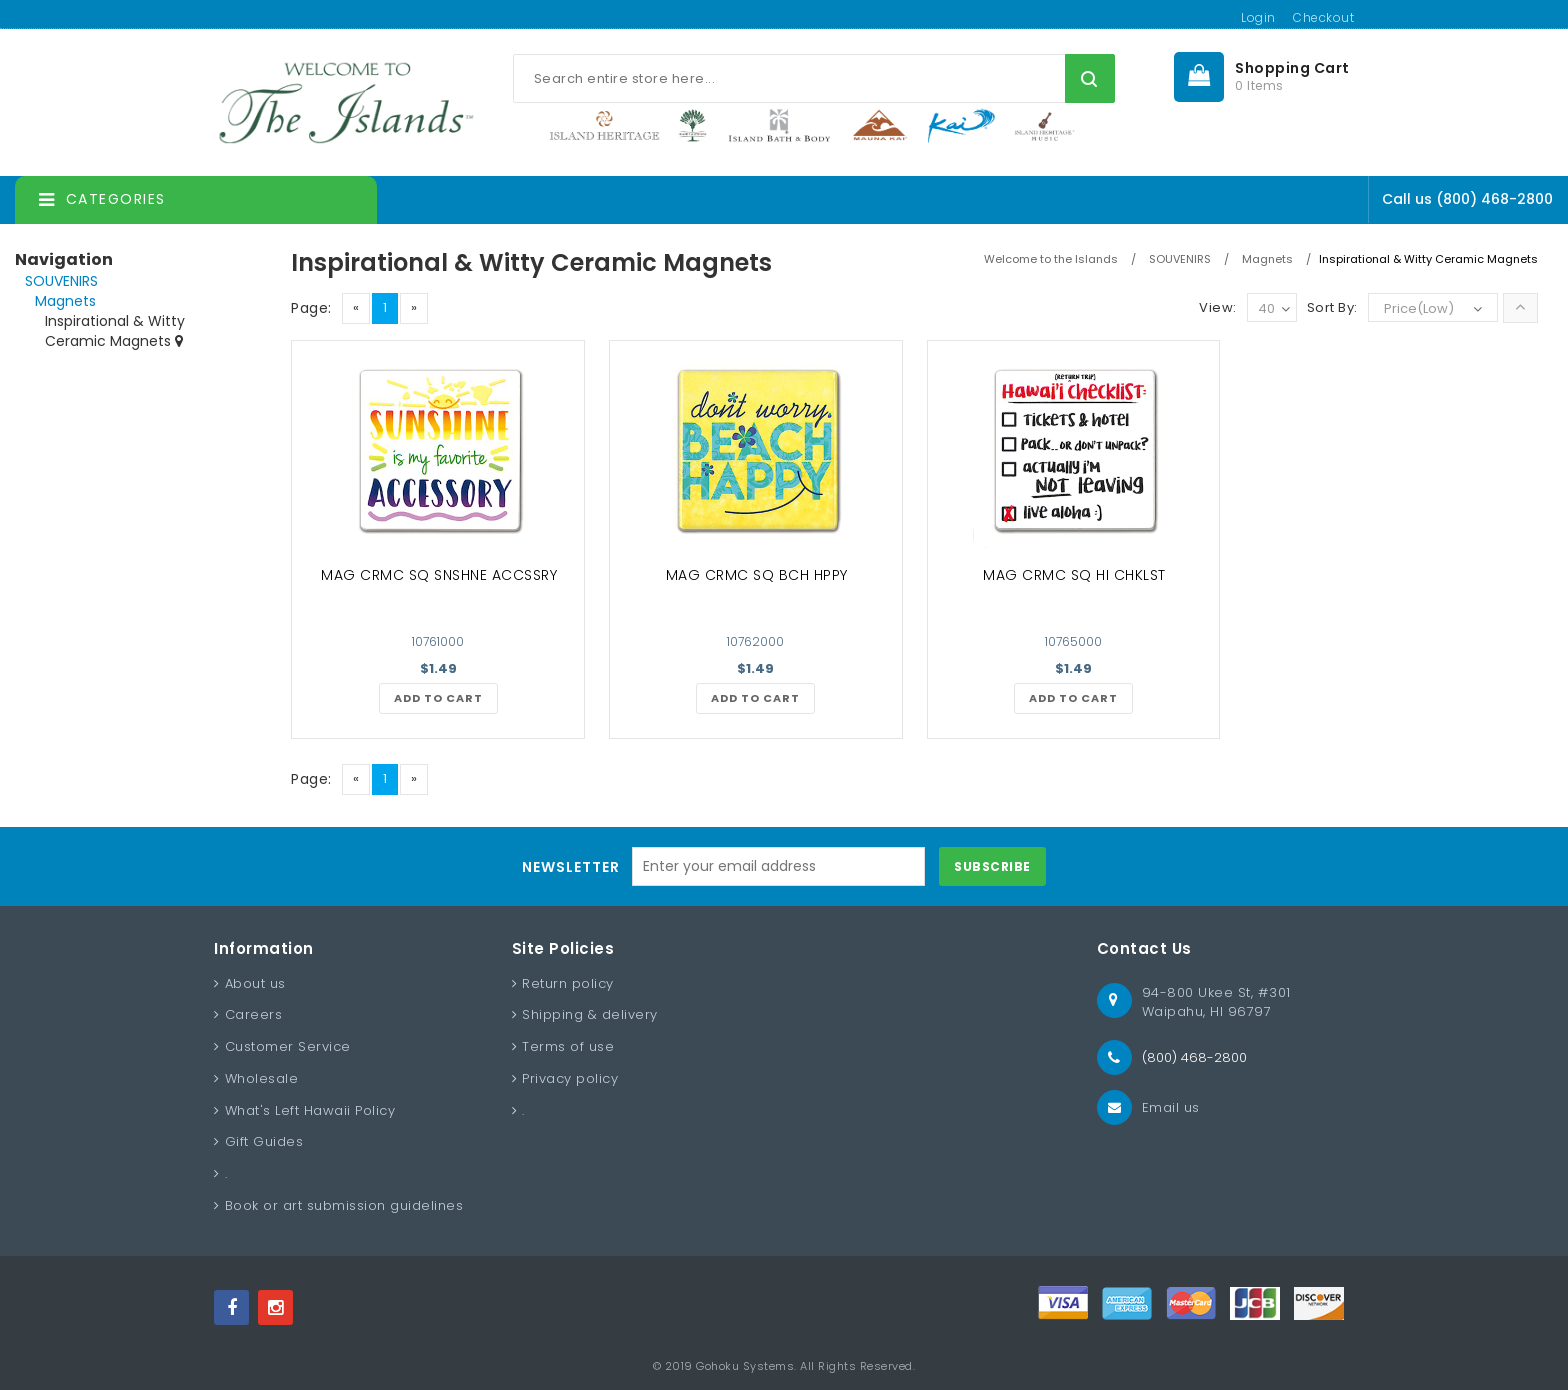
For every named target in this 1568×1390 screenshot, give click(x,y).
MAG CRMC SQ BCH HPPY (757, 575)
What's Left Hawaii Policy (310, 1110)
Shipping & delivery (590, 1014)
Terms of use (568, 1046)
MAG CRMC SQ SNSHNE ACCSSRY (439, 575)
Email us (1171, 1107)
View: (1218, 307)
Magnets (65, 301)
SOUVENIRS (61, 281)
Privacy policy (570, 1078)
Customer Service (288, 1046)
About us (255, 983)
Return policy (568, 983)
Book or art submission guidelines (344, 1205)
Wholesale (262, 1078)
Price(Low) (1419, 308)
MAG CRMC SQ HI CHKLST (1074, 575)
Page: (311, 308)
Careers (254, 1014)
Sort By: (1332, 307)
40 (1274, 309)
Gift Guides (264, 1141)
